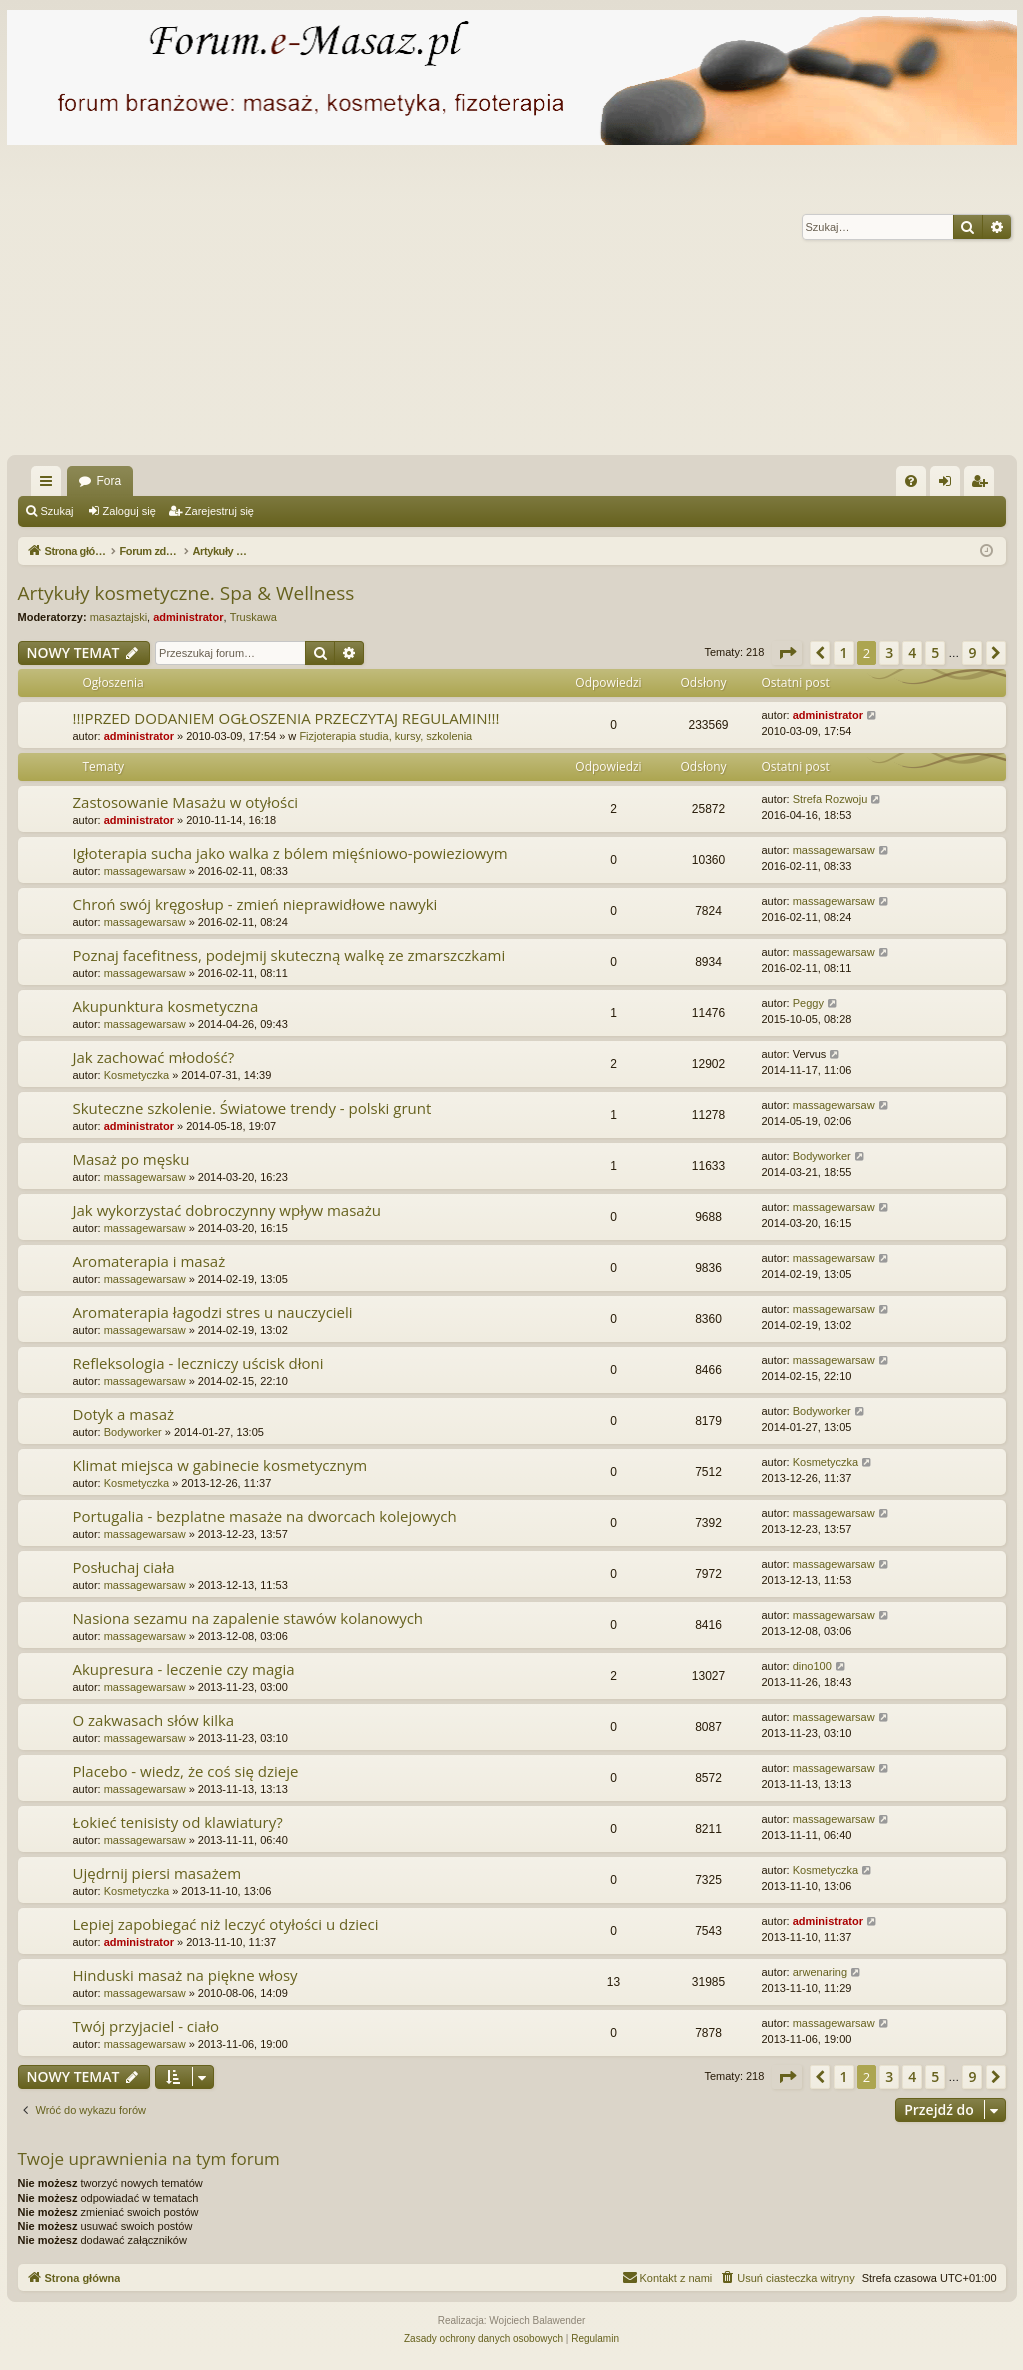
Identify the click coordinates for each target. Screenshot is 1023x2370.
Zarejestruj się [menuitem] (983, 485)
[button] (787, 653)
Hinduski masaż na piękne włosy (185, 1975)
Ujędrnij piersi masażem (157, 1873)
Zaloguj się (129, 511)
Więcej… (50, 485)
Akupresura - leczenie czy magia (184, 1669)
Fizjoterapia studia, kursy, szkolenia (385, 736)
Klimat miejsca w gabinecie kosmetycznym (220, 1465)
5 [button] (935, 652)
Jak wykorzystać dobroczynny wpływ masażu (227, 1210)
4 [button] (912, 652)
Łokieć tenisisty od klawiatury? (178, 1822)
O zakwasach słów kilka (154, 1720)
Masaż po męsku (131, 1159)
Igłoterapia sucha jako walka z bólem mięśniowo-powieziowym (290, 853)
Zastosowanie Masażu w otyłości (186, 802)
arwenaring (820, 1972)
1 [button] (844, 652)
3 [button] (889, 652)
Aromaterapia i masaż (149, 1261)
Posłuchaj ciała (124, 1567)
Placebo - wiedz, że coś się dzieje (186, 1771)
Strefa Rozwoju (830, 799)
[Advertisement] (511, 305)
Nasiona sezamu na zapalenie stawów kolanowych (248, 1618)
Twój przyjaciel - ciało (146, 2026)
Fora (109, 481)
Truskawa (253, 617)
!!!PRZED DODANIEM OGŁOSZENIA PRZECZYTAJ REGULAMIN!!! (286, 718)
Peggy (808, 1003)
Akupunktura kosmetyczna (166, 1006)
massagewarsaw (145, 871)
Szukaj (57, 511)
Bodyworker (822, 1156)
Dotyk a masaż (124, 1414)
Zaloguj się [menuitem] (948, 485)
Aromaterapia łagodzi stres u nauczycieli (213, 1312)
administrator (188, 617)
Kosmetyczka (136, 1075)
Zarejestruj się (219, 511)
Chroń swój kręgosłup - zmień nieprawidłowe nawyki (255, 904)
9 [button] (972, 652)
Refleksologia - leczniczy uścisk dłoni (198, 1363)
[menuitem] (911, 481)
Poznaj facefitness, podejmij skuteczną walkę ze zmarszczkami (289, 955)
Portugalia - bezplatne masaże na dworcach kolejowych (265, 1516)
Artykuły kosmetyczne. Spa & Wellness (186, 593)
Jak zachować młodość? (154, 1057)
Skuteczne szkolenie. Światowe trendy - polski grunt (252, 1108)
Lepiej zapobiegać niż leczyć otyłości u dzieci (226, 1924)
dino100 (812, 1666)
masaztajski (118, 617)
